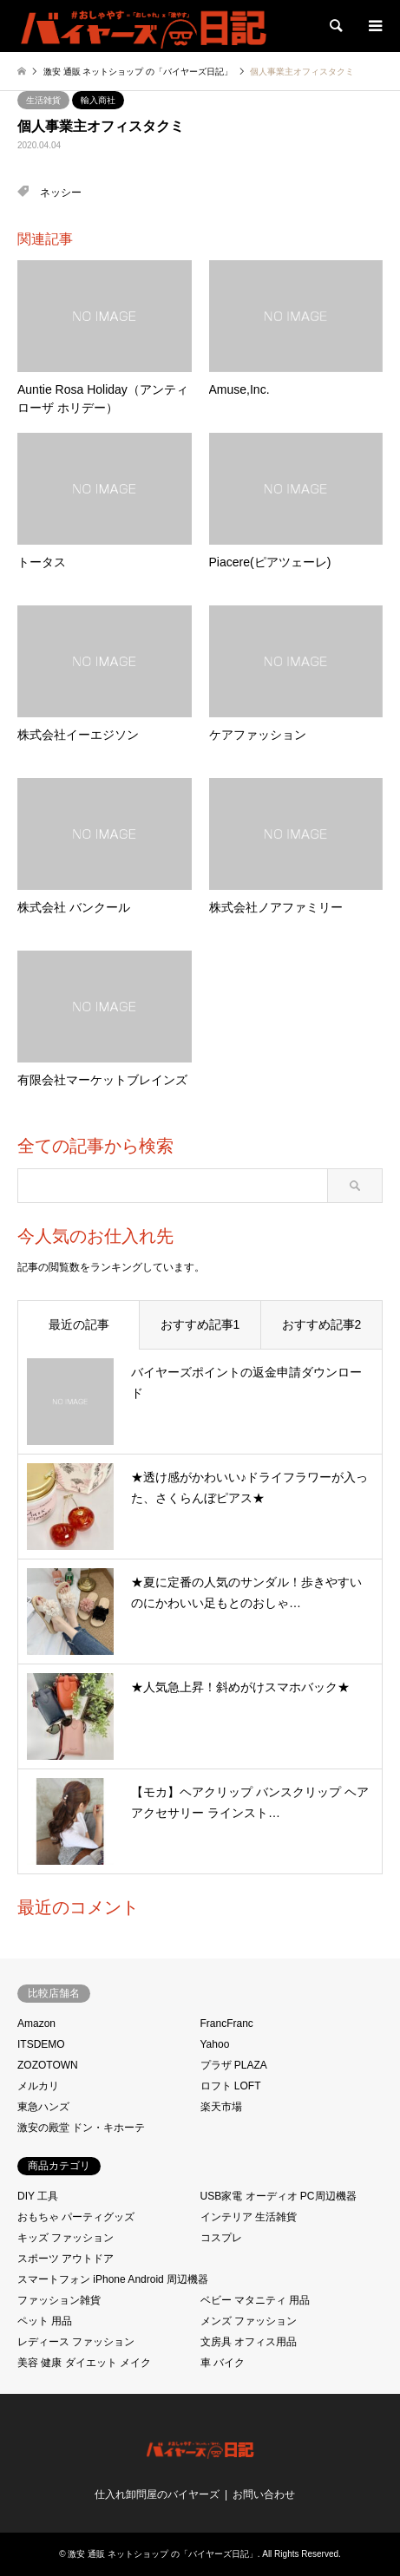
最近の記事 (79, 1324)
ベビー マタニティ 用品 (255, 2300)
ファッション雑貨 (59, 2300)
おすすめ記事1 (200, 1324)
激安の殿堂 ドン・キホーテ (81, 2128)
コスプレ (221, 2238)
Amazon (36, 2023)
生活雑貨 (43, 100)
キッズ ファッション (65, 2238)
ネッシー (61, 192)
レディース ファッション (75, 2342)
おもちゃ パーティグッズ (75, 2217)
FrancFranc (226, 2023)
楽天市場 (221, 2107)
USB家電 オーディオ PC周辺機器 (278, 2196)
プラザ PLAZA (233, 2065)
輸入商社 (98, 100)
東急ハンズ (43, 2107)
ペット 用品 (44, 2321)
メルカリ (38, 2086)
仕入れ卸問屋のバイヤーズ (157, 2494)
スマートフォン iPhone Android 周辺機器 (112, 2279)
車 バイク (222, 2363)
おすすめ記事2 (322, 1324)
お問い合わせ (264, 2494)
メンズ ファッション (248, 2321)
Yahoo (215, 2044)
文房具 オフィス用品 (248, 2342)
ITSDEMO (41, 2044)
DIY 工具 (37, 2196)
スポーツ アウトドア (65, 2258)
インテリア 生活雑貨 (248, 2217)
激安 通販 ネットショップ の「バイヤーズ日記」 (162, 2554)
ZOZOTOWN (47, 2065)
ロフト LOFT (230, 2086)
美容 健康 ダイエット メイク (84, 2363)
